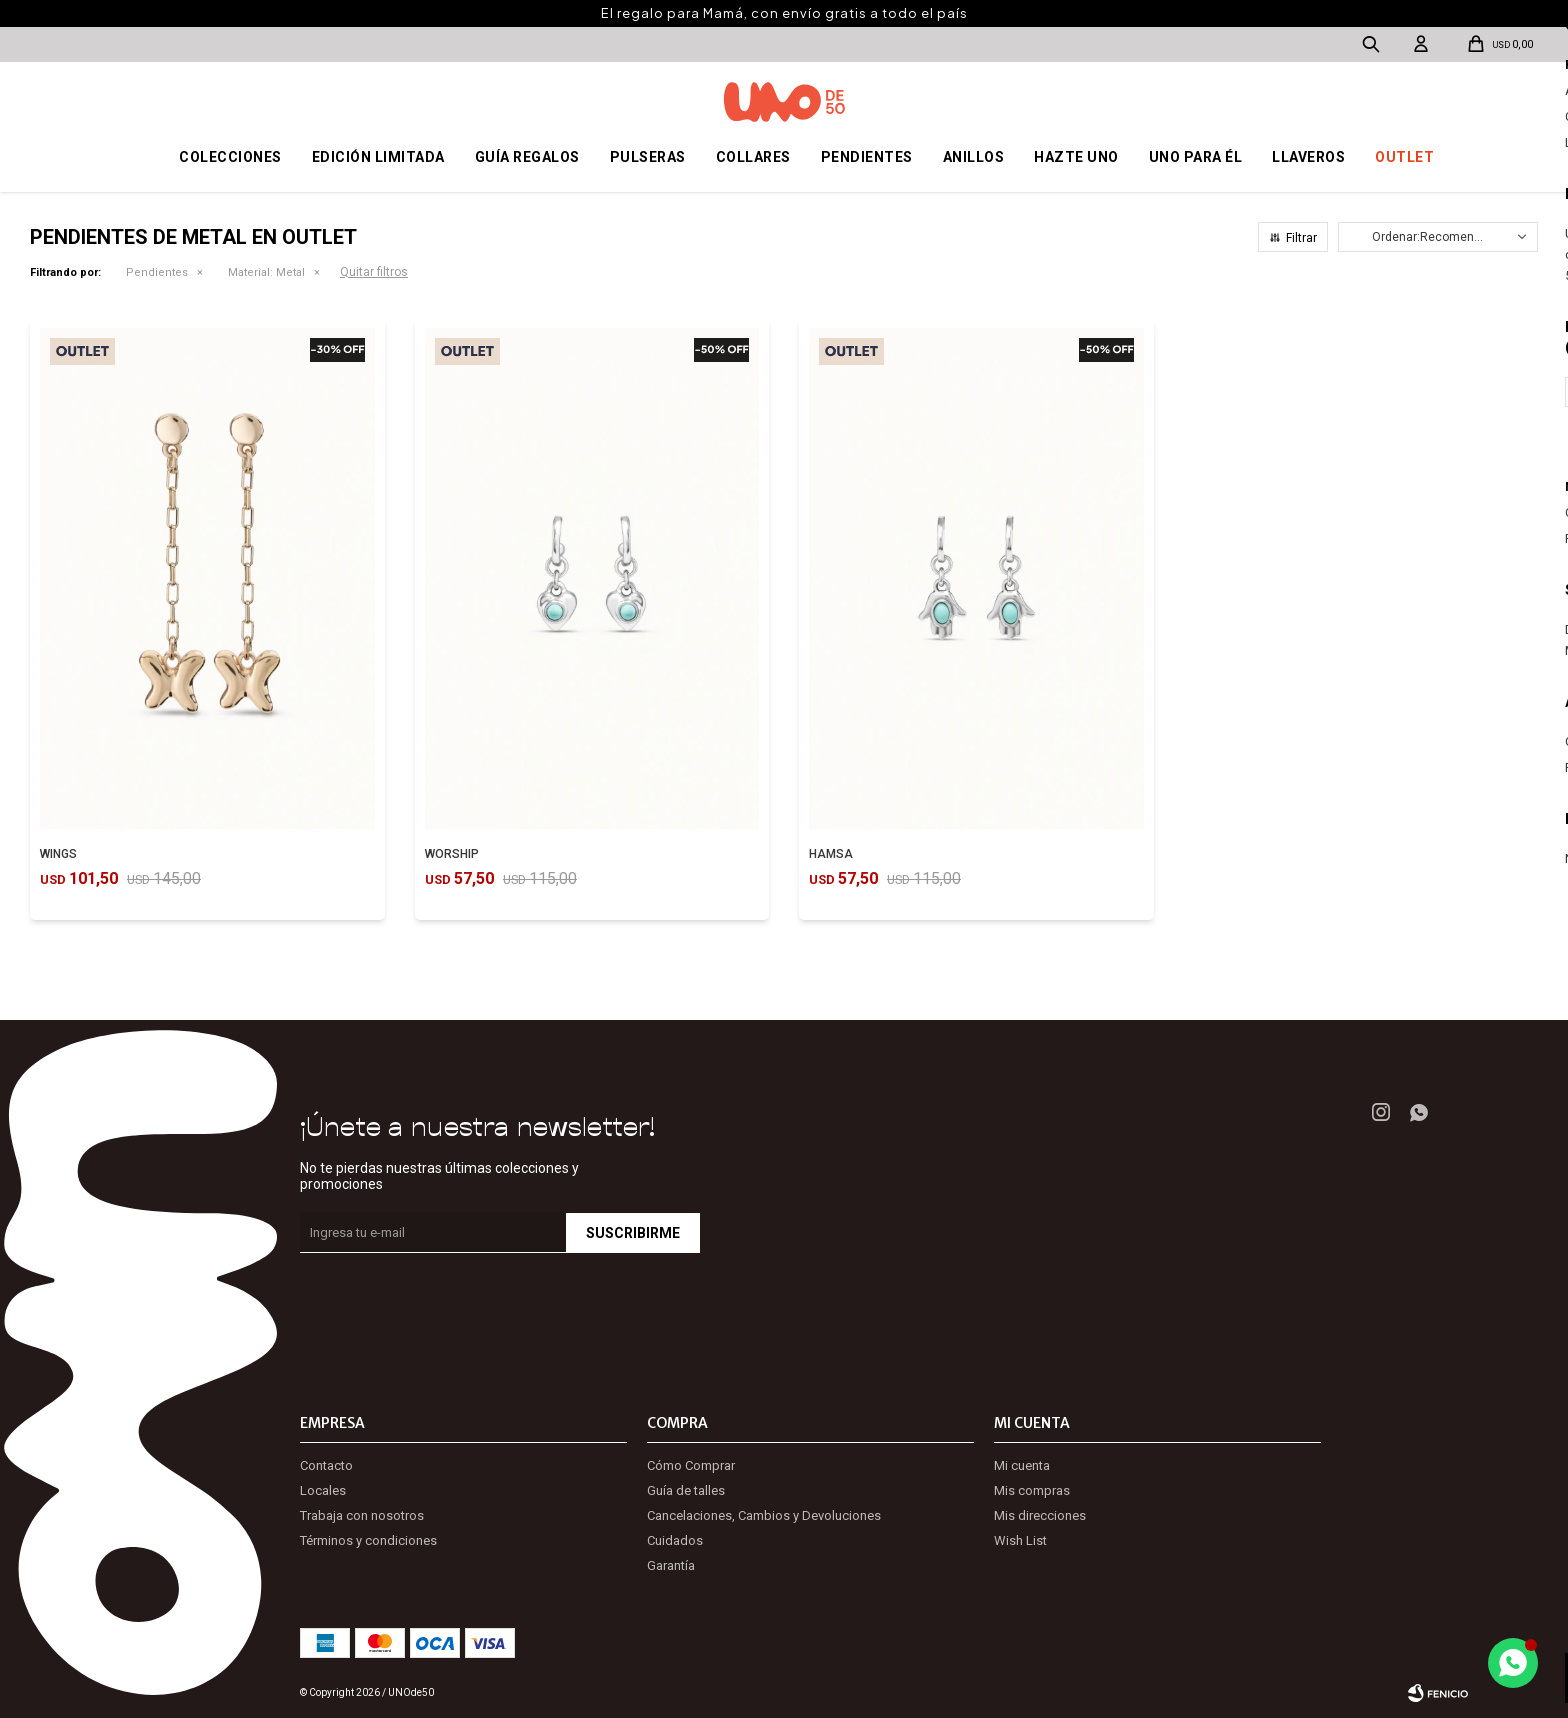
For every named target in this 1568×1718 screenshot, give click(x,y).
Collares (753, 157)
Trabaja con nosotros (362, 1515)
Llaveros (1308, 157)
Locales (323, 1490)
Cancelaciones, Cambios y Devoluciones (764, 1515)
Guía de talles (686, 1490)
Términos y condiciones (368, 1540)
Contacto (326, 1465)
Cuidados (675, 1540)
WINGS (58, 854)
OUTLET (1404, 157)
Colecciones (230, 157)
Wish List (1020, 1540)
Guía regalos (527, 157)
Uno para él (1196, 157)
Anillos (974, 157)
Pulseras (648, 157)
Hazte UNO (1076, 157)
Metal (266, 272)
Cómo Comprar (691, 1465)
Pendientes (867, 157)
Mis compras (1032, 1490)
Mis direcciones (1040, 1515)
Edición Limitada (378, 157)
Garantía (671, 1565)
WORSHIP (452, 854)
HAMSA (831, 854)
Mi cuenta (1022, 1465)
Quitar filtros (374, 272)
